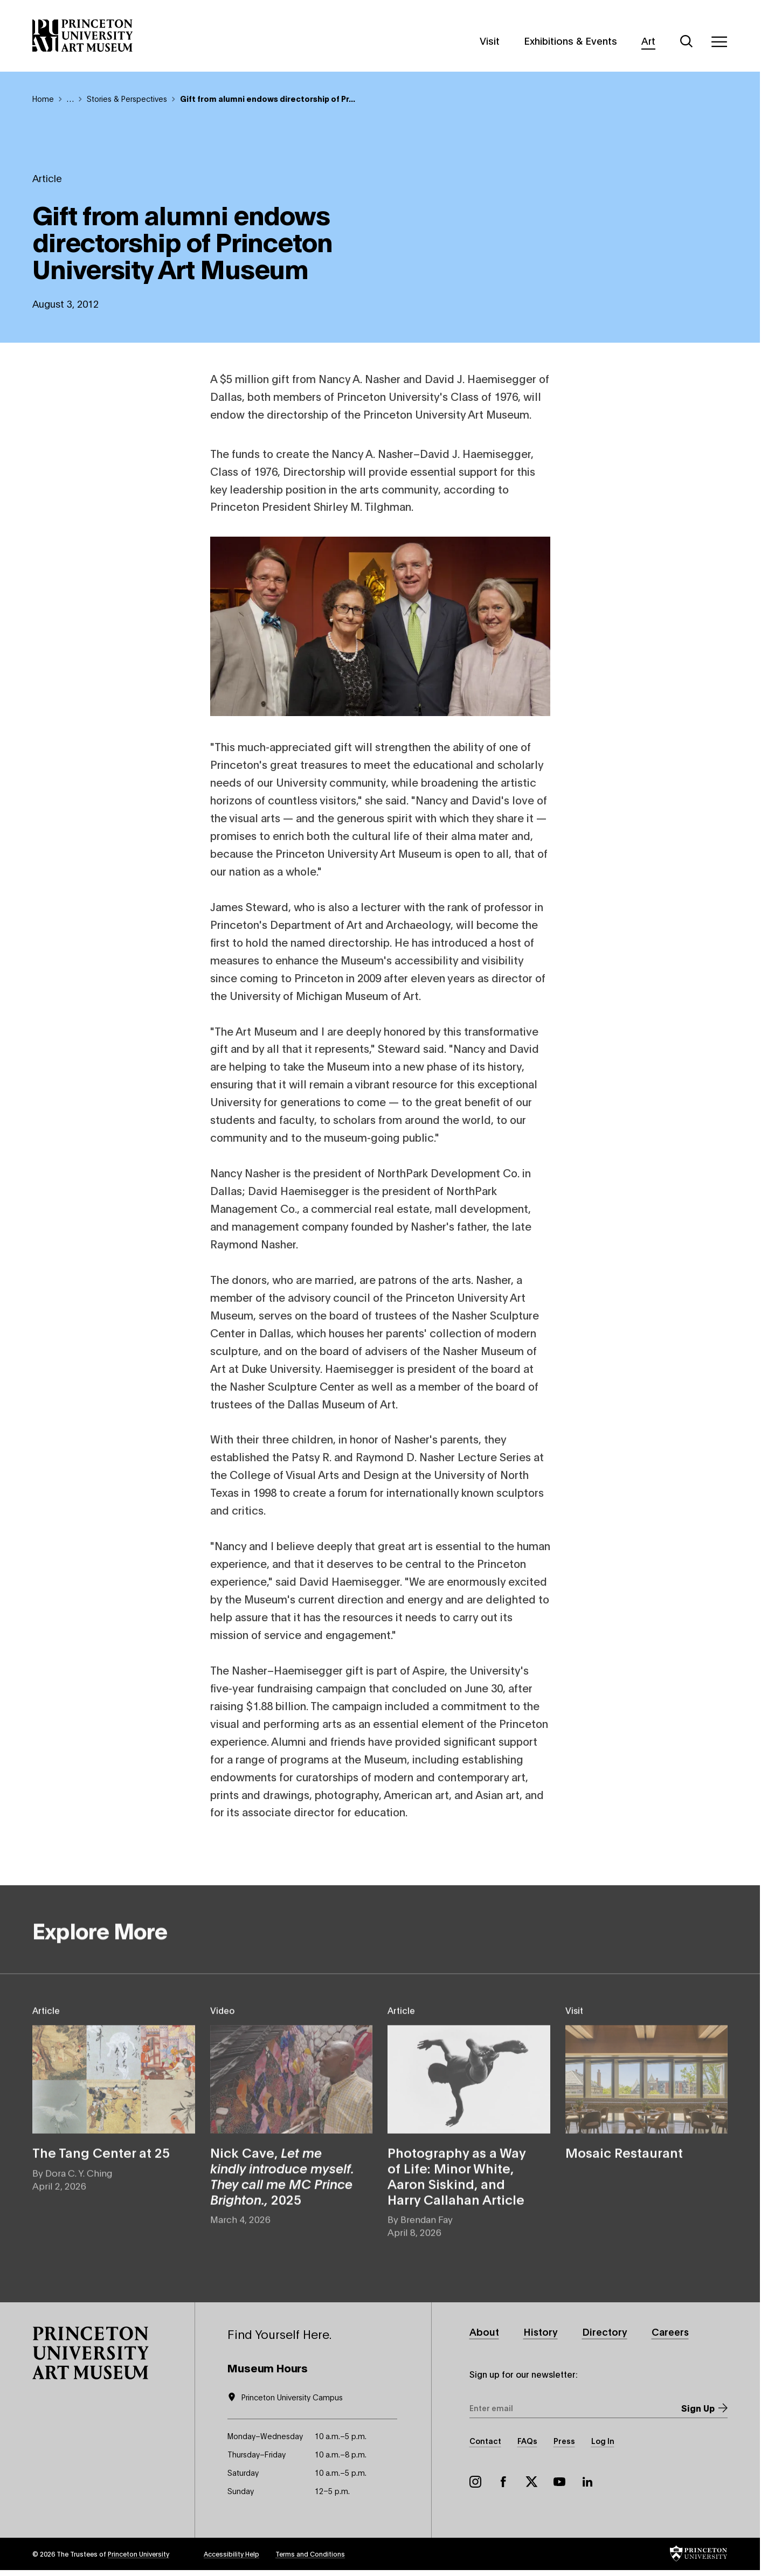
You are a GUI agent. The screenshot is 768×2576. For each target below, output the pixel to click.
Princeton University (138, 2554)
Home (43, 98)
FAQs (527, 2440)
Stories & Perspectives (127, 98)
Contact (485, 2440)
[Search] (686, 41)
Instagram (475, 2482)
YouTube (559, 2482)
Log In (602, 2440)
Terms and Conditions (310, 2554)
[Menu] (719, 41)
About (484, 2331)
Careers (670, 2331)
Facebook (503, 2482)
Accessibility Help (231, 2554)
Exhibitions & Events (570, 40)
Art (648, 40)
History (540, 2331)
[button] (90, 2353)
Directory (604, 2331)
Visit (490, 40)
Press (564, 2440)
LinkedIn (587, 2482)
